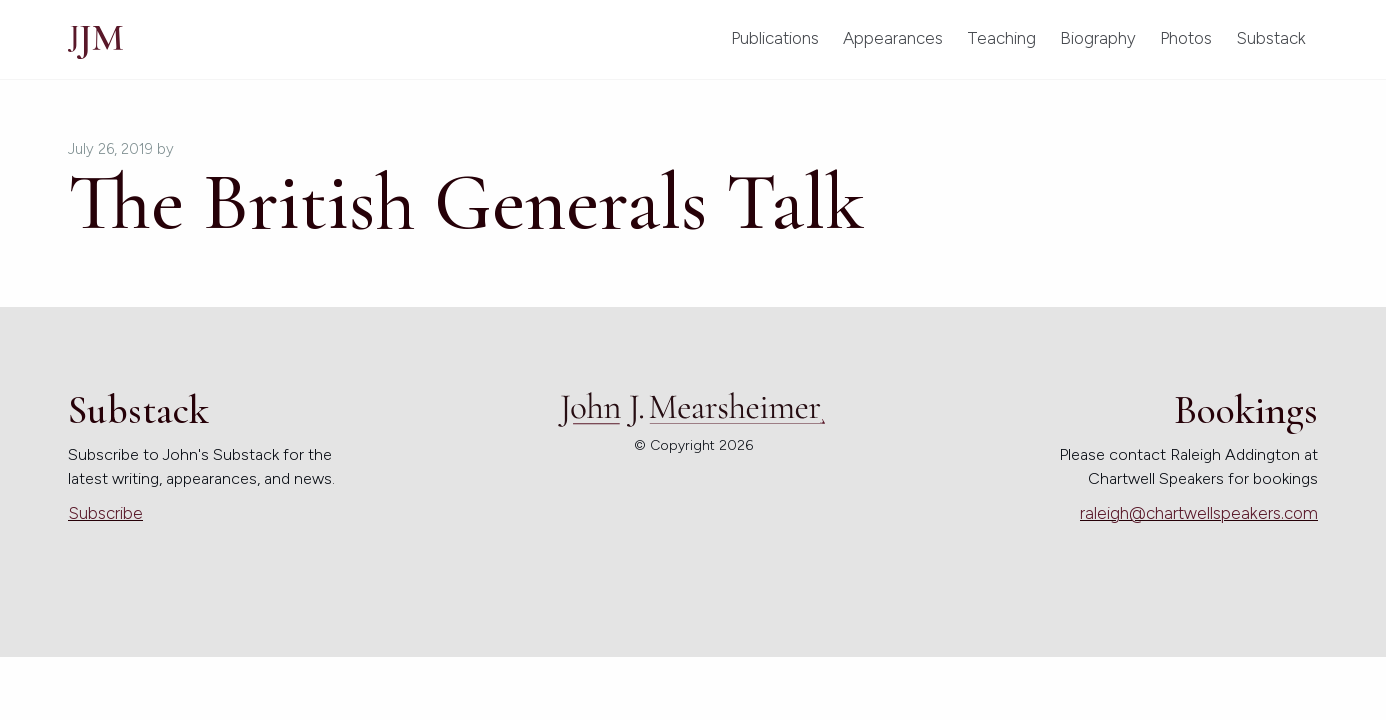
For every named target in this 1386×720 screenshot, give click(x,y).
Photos (1186, 38)
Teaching (1001, 38)
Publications (775, 38)
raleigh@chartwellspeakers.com (1199, 513)
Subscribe (105, 513)
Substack (1271, 38)
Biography (1098, 38)
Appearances (893, 38)
